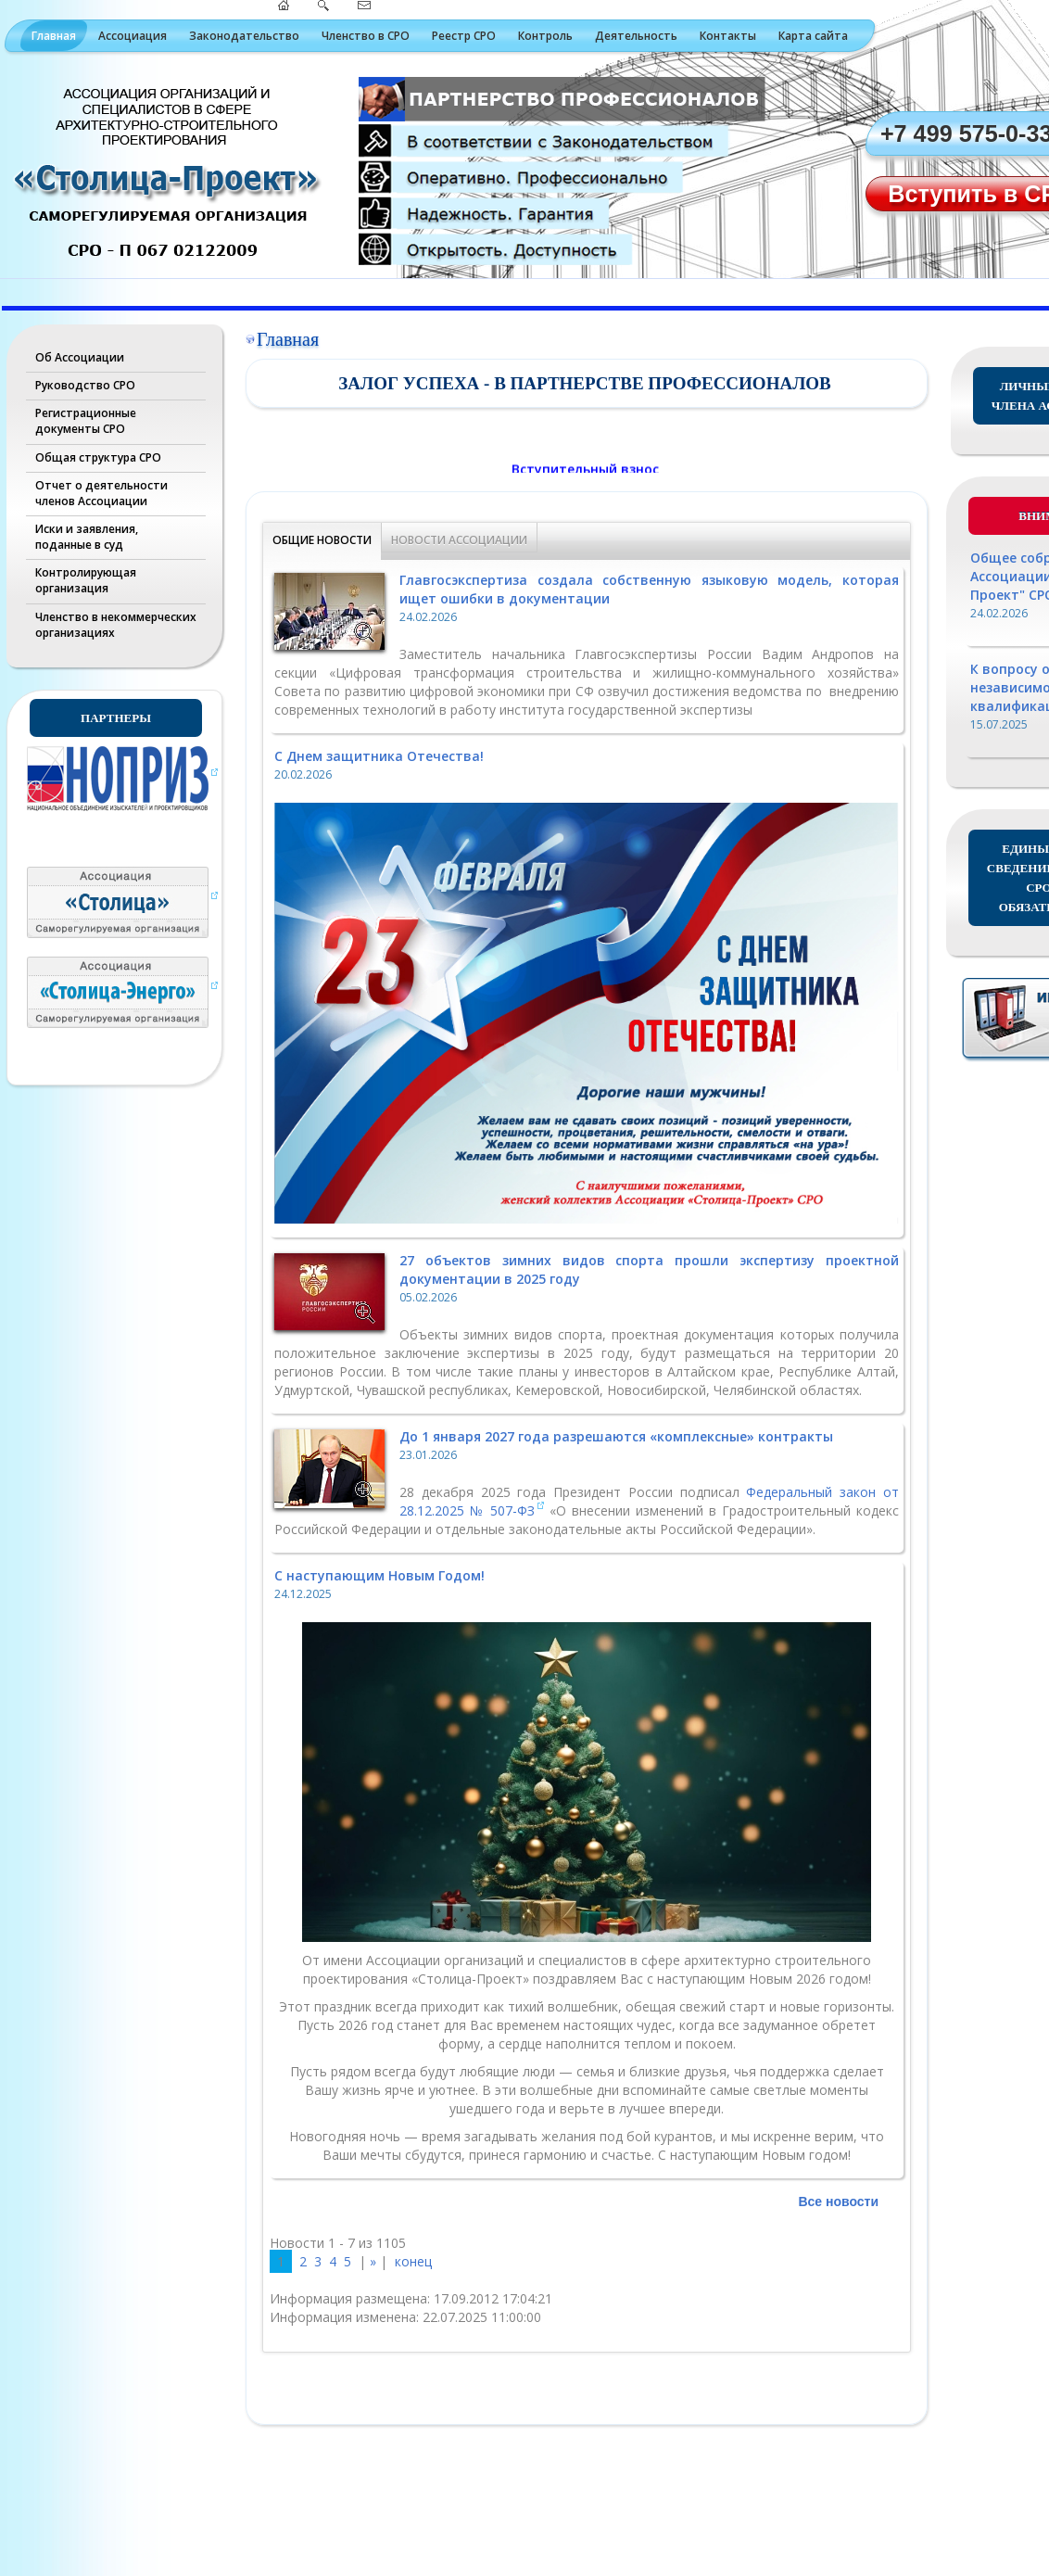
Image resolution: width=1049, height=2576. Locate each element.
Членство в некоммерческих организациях (115, 625)
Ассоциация (132, 36)
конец (413, 2261)
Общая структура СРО (98, 457)
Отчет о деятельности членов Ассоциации (101, 493)
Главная (54, 36)
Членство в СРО (366, 36)
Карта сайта (813, 36)
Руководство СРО (85, 385)
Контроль (545, 36)
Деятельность (636, 36)
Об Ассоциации (79, 357)
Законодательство (244, 36)
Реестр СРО (464, 36)
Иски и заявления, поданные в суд (86, 536)
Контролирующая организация (85, 580)
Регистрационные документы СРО (85, 421)
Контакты (728, 36)
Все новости (838, 2201)
